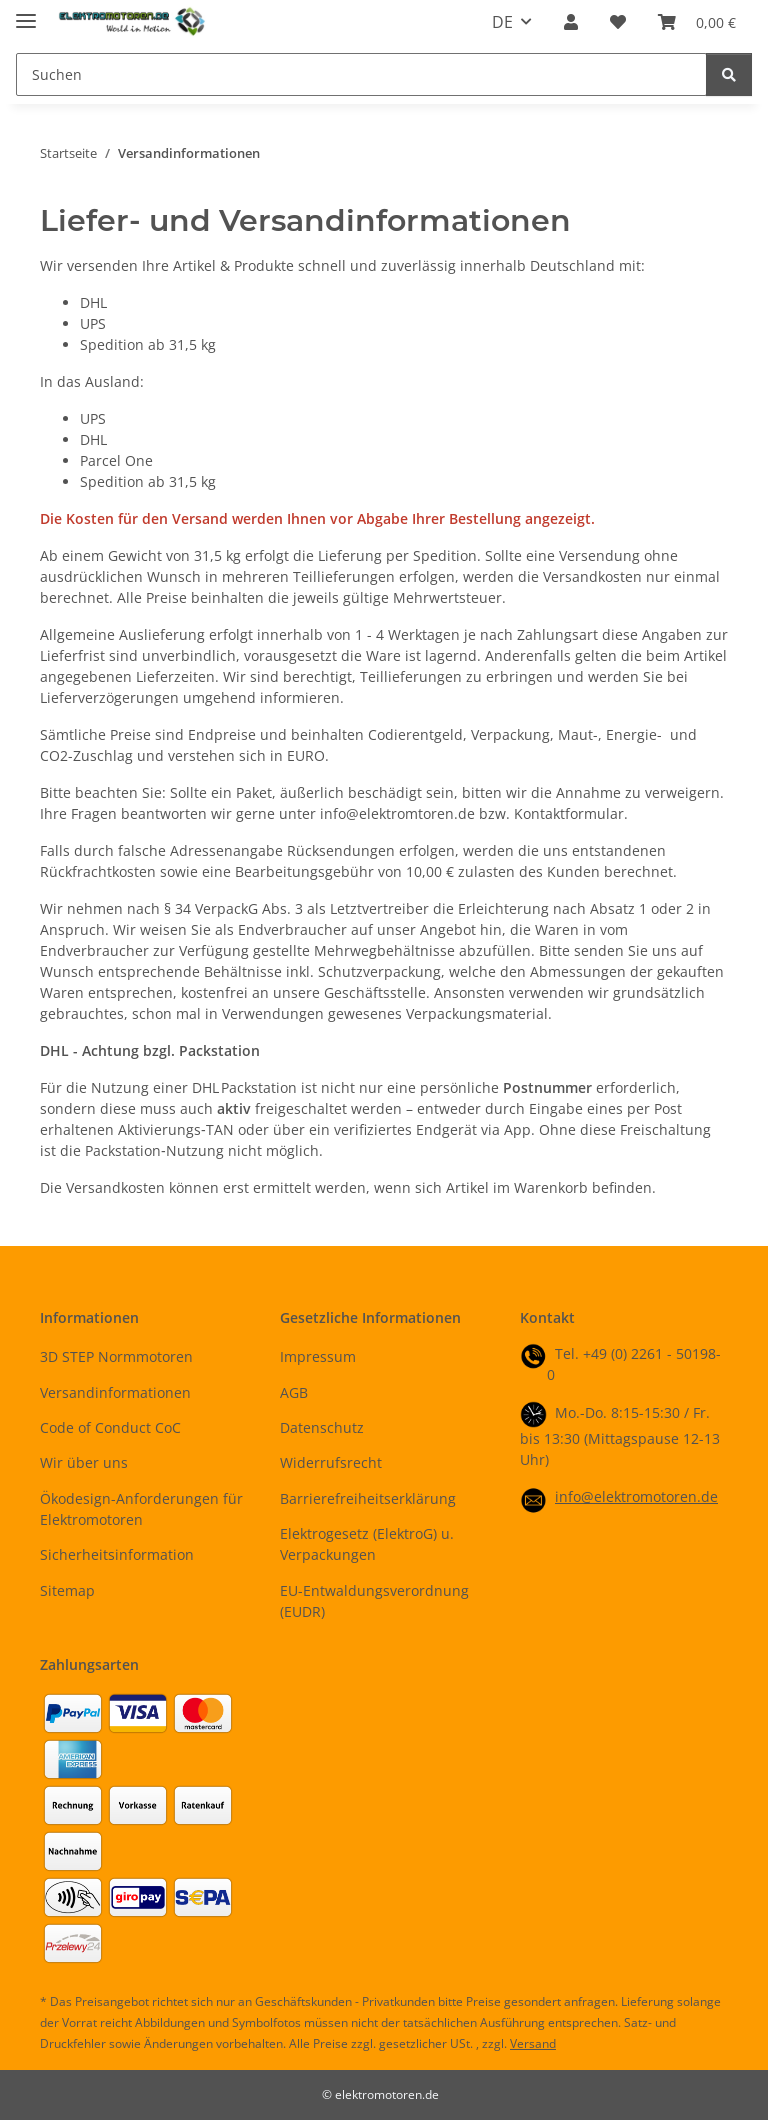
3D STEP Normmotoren (116, 1356)
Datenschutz (322, 1427)
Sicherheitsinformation (117, 1554)
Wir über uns (84, 1462)
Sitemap (67, 1590)
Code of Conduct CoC (110, 1427)
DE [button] (502, 22)
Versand (533, 2043)
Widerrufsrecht (331, 1462)
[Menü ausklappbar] (26, 12)
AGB (294, 1392)
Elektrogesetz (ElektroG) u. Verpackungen (367, 1544)
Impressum (318, 1356)
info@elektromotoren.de (636, 1496)
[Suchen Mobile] (361, 74)
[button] (571, 22)
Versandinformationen (115, 1392)
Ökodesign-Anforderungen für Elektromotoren (141, 1509)
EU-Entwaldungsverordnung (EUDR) (374, 1601)
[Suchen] (729, 74)
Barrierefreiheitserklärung (368, 1498)
